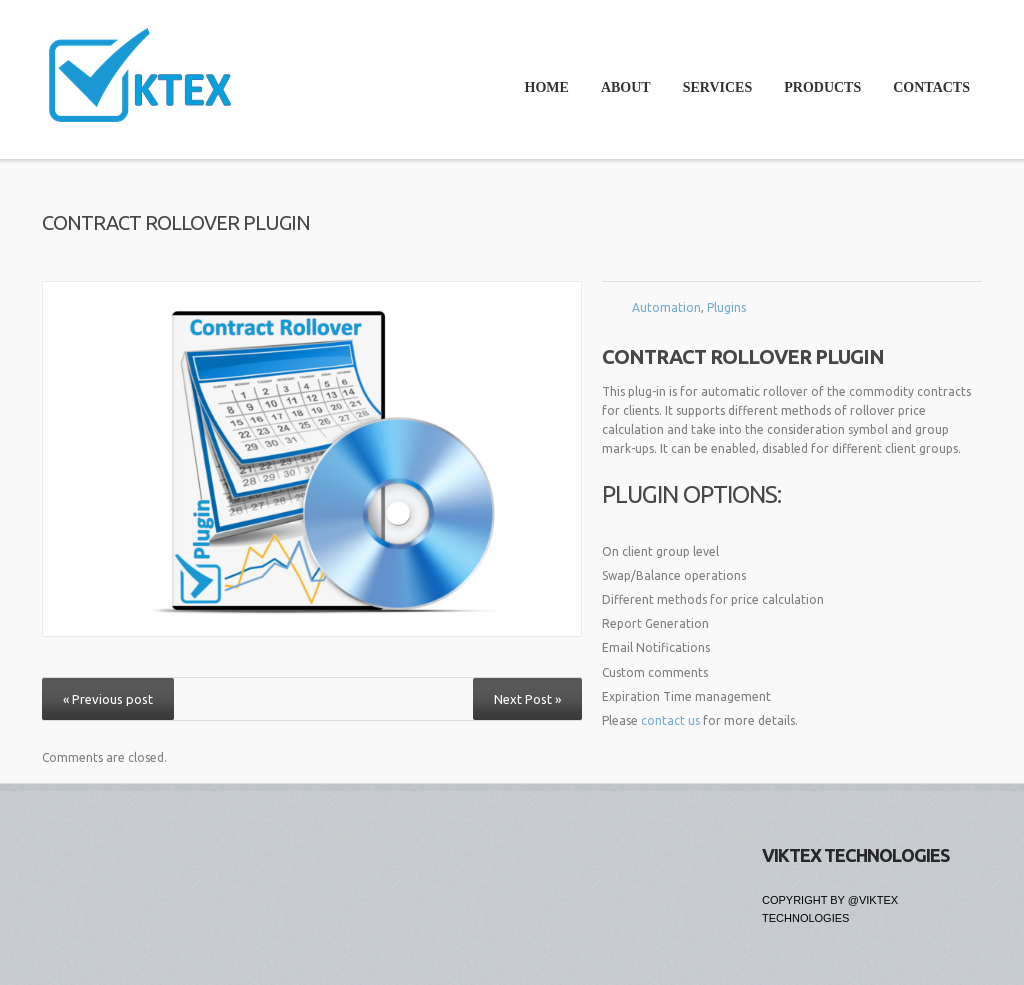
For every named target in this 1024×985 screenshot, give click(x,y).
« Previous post (108, 699)
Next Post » (527, 699)
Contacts (931, 87)
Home (547, 87)
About (626, 87)
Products (816, 92)
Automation (666, 307)
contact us (670, 720)
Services (712, 92)
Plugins (726, 307)
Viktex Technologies (855, 855)
